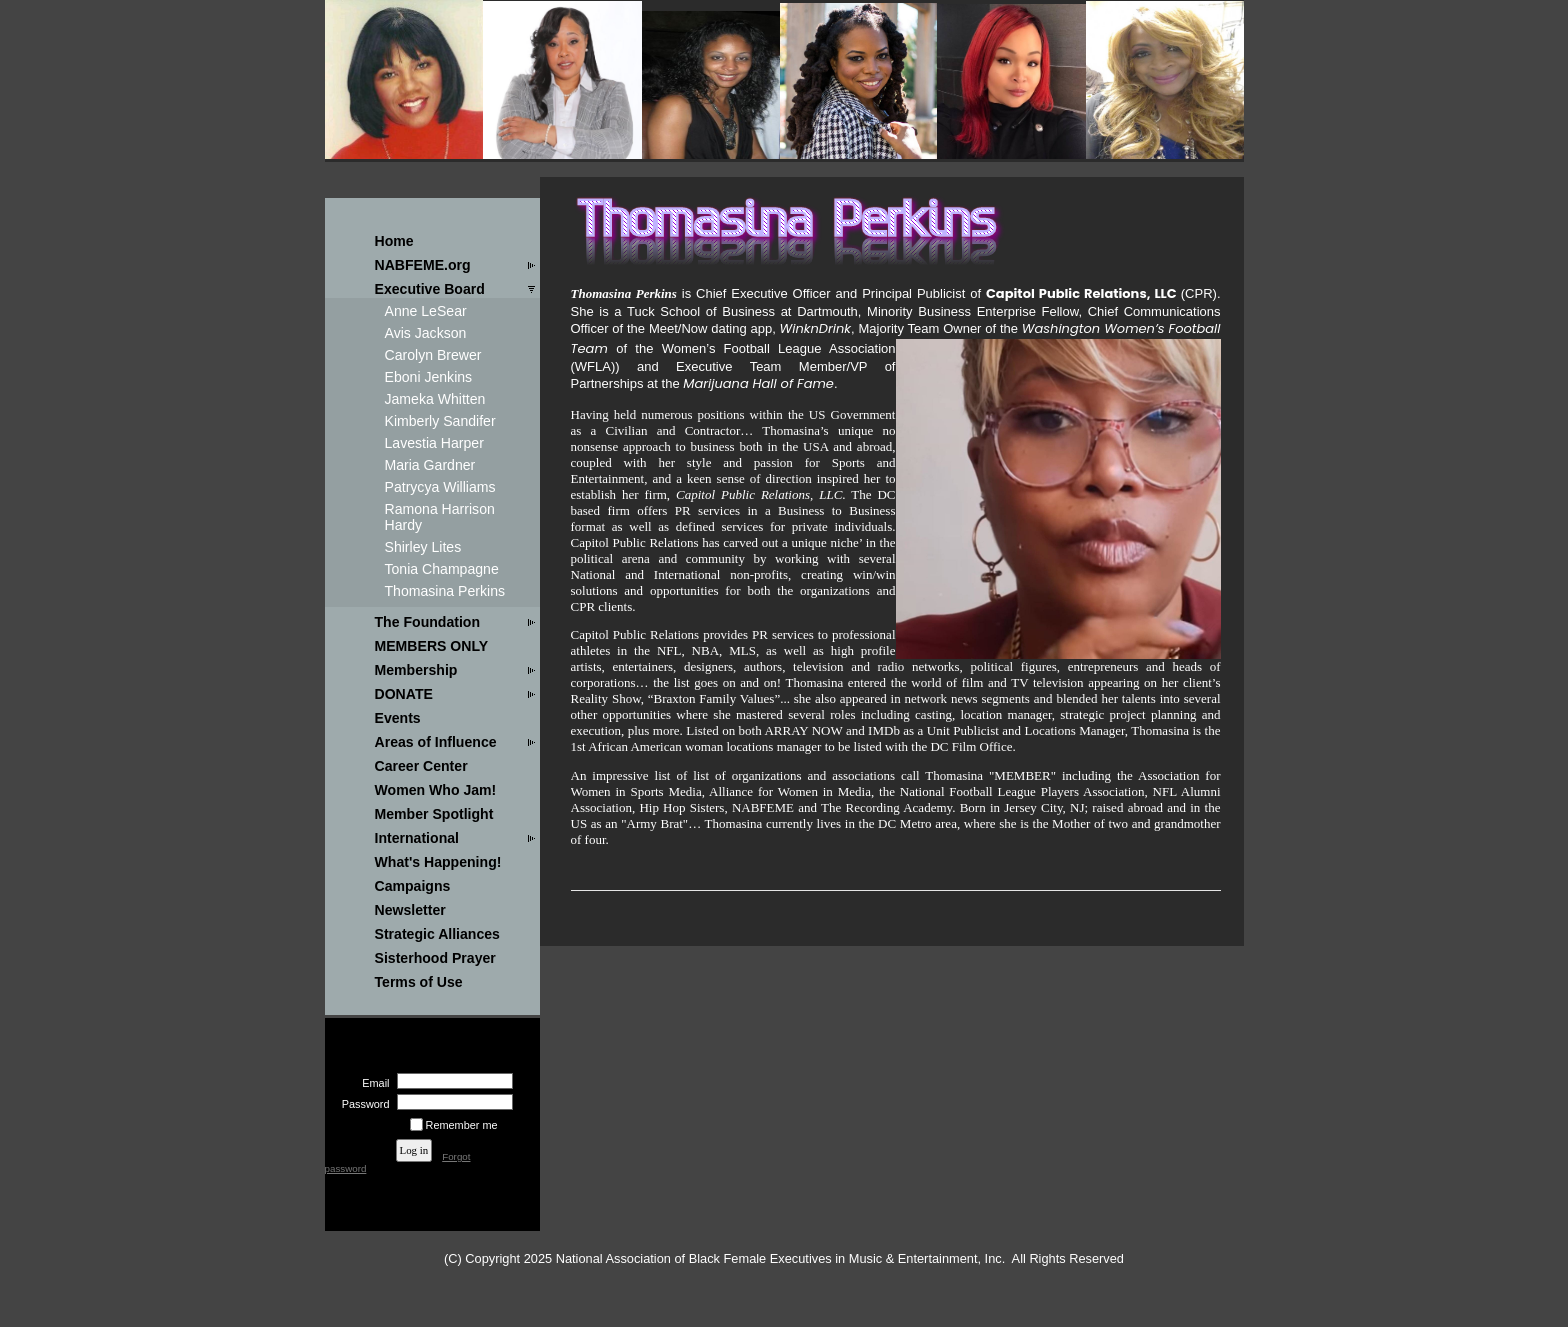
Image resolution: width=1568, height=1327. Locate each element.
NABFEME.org (423, 265)
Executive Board (430, 289)
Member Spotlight (434, 814)
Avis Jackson (426, 333)
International (417, 838)
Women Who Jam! (436, 790)
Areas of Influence (436, 742)
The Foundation (428, 622)
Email (372, 1083)
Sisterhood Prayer (435, 958)
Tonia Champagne (442, 569)
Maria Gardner (430, 465)
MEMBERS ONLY (432, 646)
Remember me (462, 1125)
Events (398, 718)
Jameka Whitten (435, 399)
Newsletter (410, 910)
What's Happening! (438, 862)
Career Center (421, 766)
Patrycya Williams (440, 487)
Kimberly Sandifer (440, 421)
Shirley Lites (423, 547)
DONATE (404, 694)
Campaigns (413, 886)
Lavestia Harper (434, 443)
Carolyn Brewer (433, 355)
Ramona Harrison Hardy (440, 517)
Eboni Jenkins (429, 377)
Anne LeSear (426, 311)
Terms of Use (419, 982)
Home (394, 241)
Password (361, 1104)
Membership (416, 670)
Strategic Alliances (437, 934)
